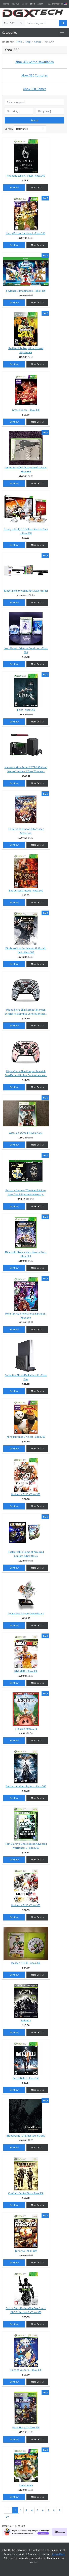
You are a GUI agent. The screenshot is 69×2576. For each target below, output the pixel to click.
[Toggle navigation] (62, 32)
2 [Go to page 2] (20, 2510)
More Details (37, 187)
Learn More (58, 2554)
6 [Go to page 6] (43, 2510)
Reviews (15, 3)
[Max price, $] (50, 111)
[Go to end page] (17, 2514)
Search (34, 120)
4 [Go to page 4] (31, 2510)
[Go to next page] (13, 2514)
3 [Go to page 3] (26, 2510)
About (40, 3)
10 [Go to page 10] (7, 2516)
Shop (32, 3)
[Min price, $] (19, 111)
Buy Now (14, 187)
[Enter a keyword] (42, 23)
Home (6, 3)
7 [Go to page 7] (48, 2510)
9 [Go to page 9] (59, 2510)
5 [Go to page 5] (37, 2510)
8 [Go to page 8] (54, 2510)
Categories (9, 32)
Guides (24, 3)
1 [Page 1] (15, 2510)
